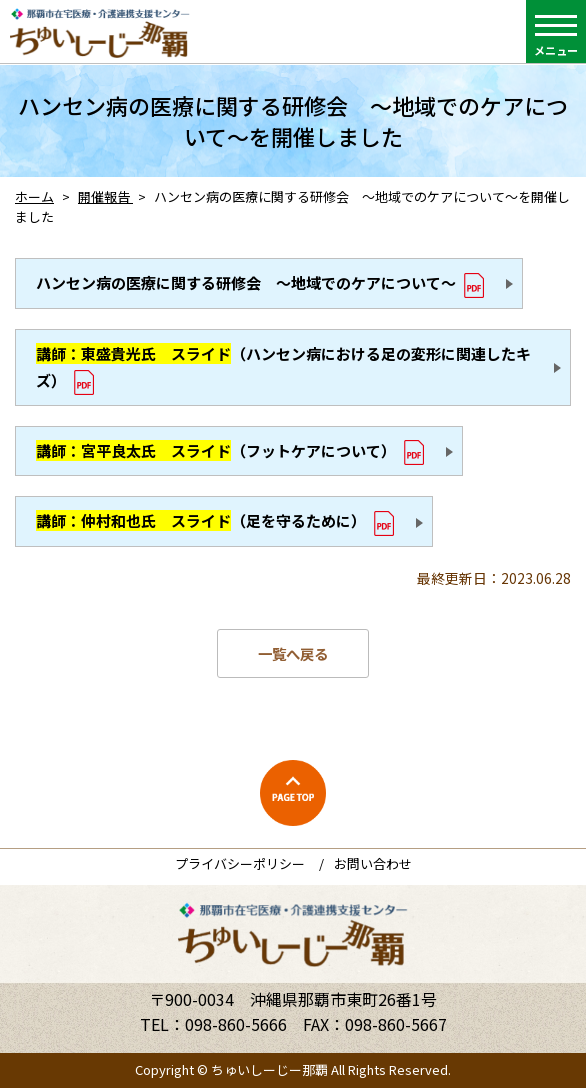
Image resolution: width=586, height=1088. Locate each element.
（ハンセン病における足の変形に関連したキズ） (283, 367)
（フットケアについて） (216, 450)
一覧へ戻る (293, 653)
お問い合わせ (373, 863)
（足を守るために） (201, 520)
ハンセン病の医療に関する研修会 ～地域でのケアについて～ (246, 282)
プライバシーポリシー (240, 863)
